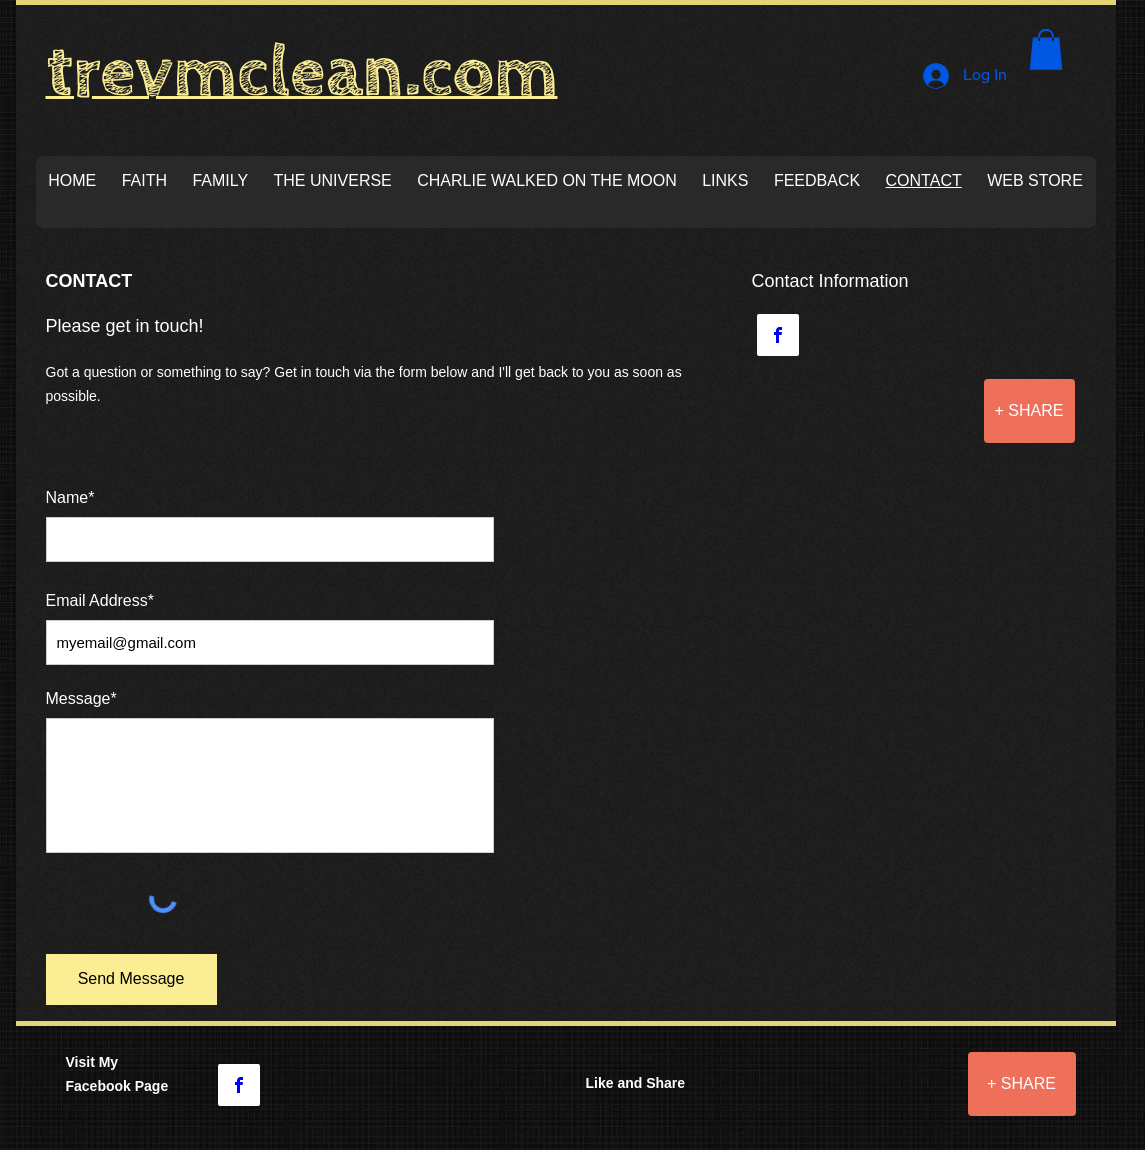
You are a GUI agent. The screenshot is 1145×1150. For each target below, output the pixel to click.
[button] (1046, 49)
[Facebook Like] (863, 1098)
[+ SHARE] (1029, 411)
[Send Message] (131, 979)
